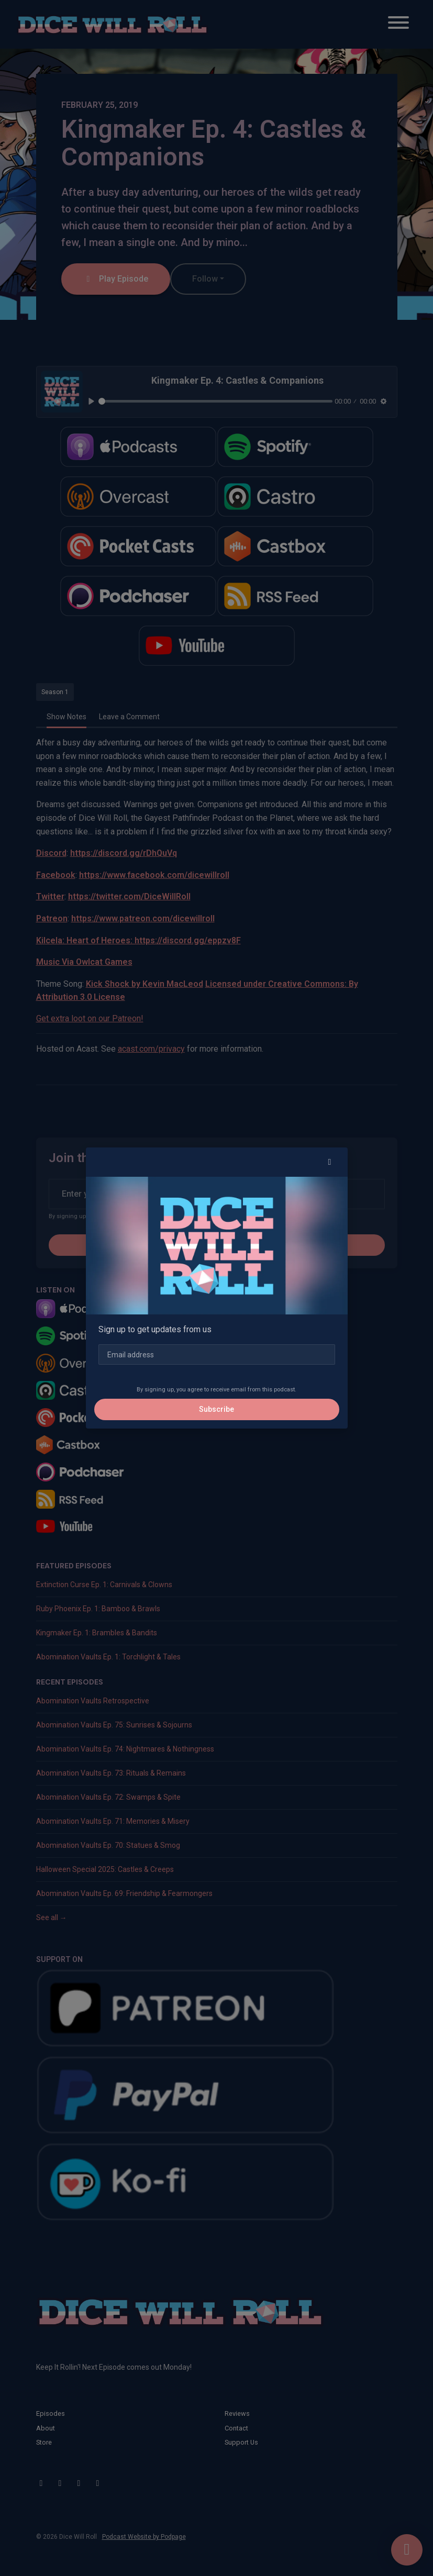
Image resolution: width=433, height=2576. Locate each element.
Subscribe (216, 1409)
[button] (330, 1162)
